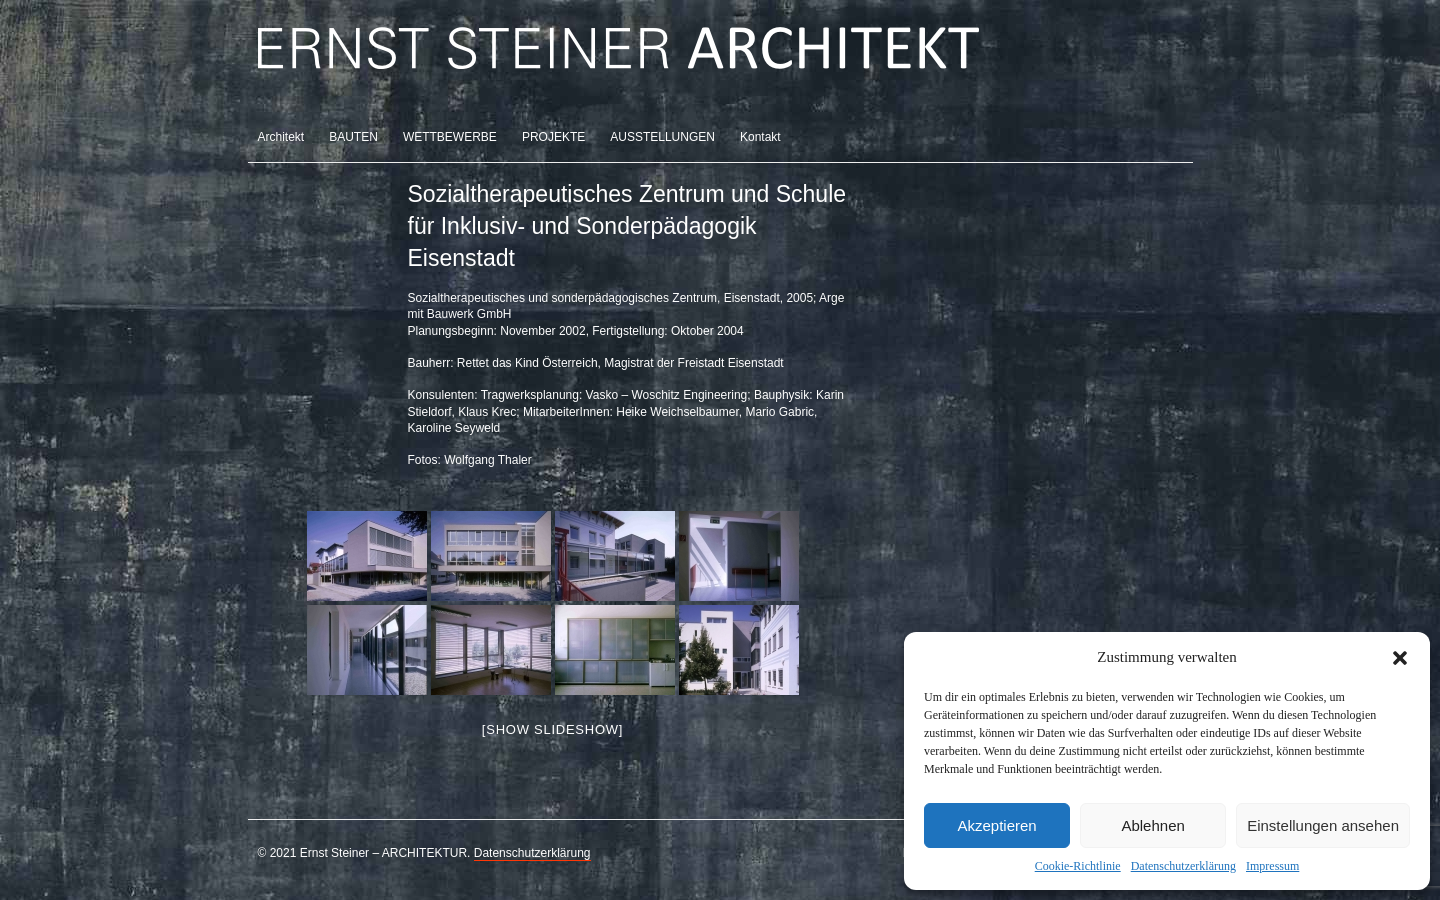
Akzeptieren (996, 825)
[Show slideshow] (552, 729)
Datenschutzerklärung (1183, 866)
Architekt (281, 137)
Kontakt (760, 137)
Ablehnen (1152, 825)
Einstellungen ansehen (1323, 825)
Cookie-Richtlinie (1078, 866)
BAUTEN (353, 137)
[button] (1400, 658)
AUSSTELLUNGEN (662, 137)
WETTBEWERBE (450, 137)
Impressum (1272, 866)
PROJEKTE (553, 137)
